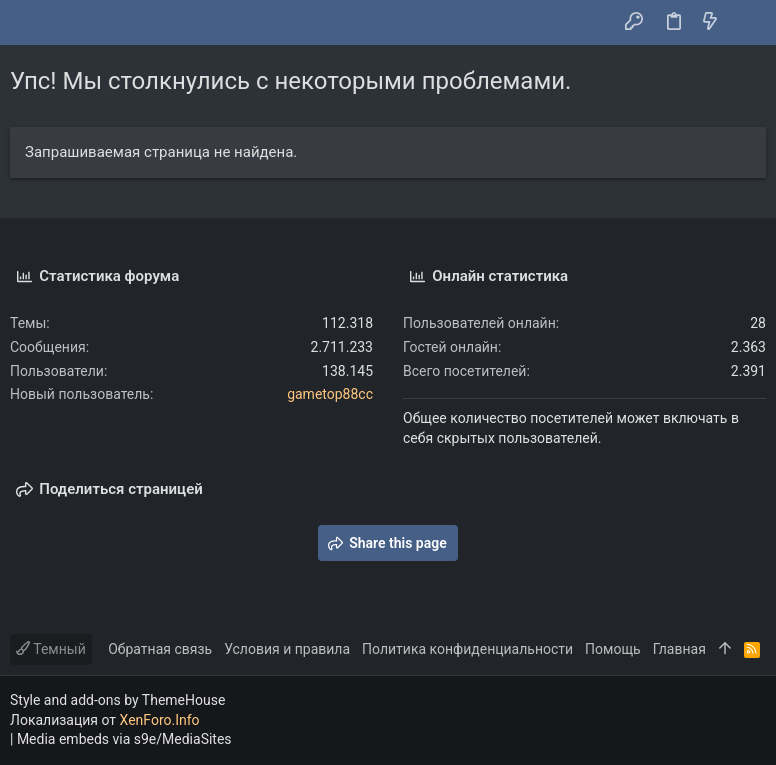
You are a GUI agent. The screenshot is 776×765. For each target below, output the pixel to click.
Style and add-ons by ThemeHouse (117, 700)
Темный (51, 649)
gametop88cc (330, 394)
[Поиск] (746, 23)
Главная (679, 649)
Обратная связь (160, 649)
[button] (30, 23)
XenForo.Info (160, 720)
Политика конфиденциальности (467, 649)
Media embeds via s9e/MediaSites (124, 739)
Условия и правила (287, 649)
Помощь (613, 649)
